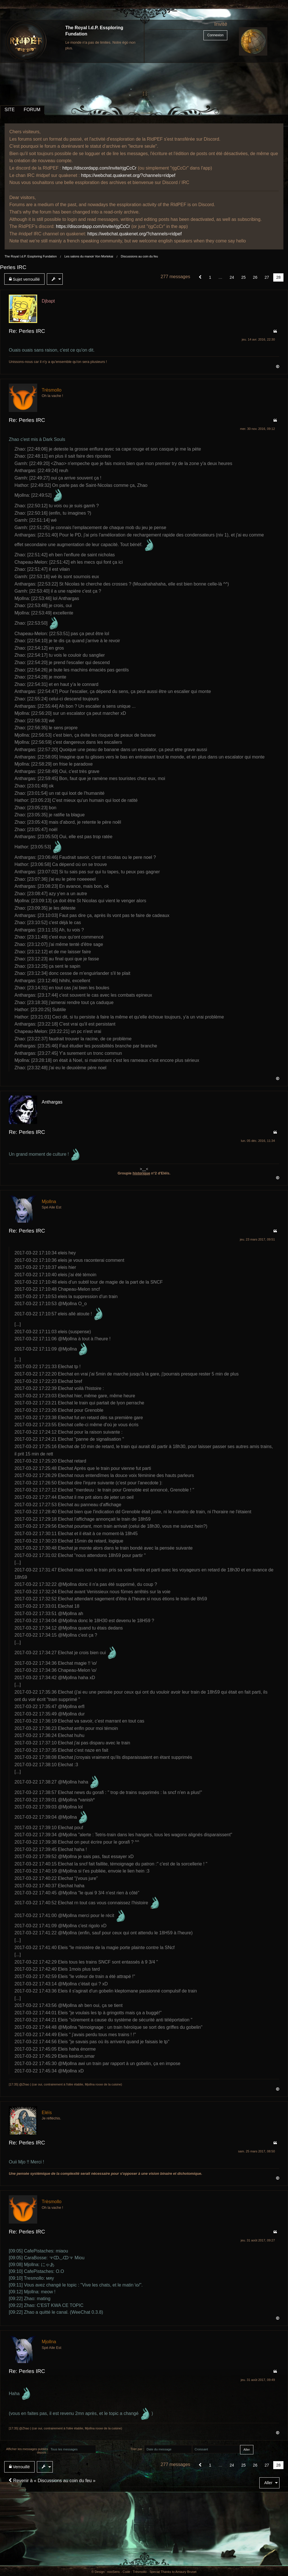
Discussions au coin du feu (139, 256)
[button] (200, 277)
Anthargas (52, 1102)
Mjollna (49, 1201)
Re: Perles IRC (27, 331)
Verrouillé (19, 2466)
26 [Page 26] (255, 277)
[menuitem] (25, 279)
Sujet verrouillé (24, 279)
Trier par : (137, 2449)
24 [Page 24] (232, 277)
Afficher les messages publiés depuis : (27, 2450)
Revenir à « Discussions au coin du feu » (52, 2480)
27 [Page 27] (266, 277)
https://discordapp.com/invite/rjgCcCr (99, 168)
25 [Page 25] (243, 277)
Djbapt (48, 301)
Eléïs (47, 2112)
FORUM (32, 109)
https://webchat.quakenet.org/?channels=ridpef (128, 175)
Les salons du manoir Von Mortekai (88, 256)
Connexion (215, 35)
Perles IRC (13, 267)
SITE (10, 109)
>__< (144, 1169)
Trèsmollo (52, 390)
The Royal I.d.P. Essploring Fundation (31, 256)
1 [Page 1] (210, 277)
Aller (268, 2482)
